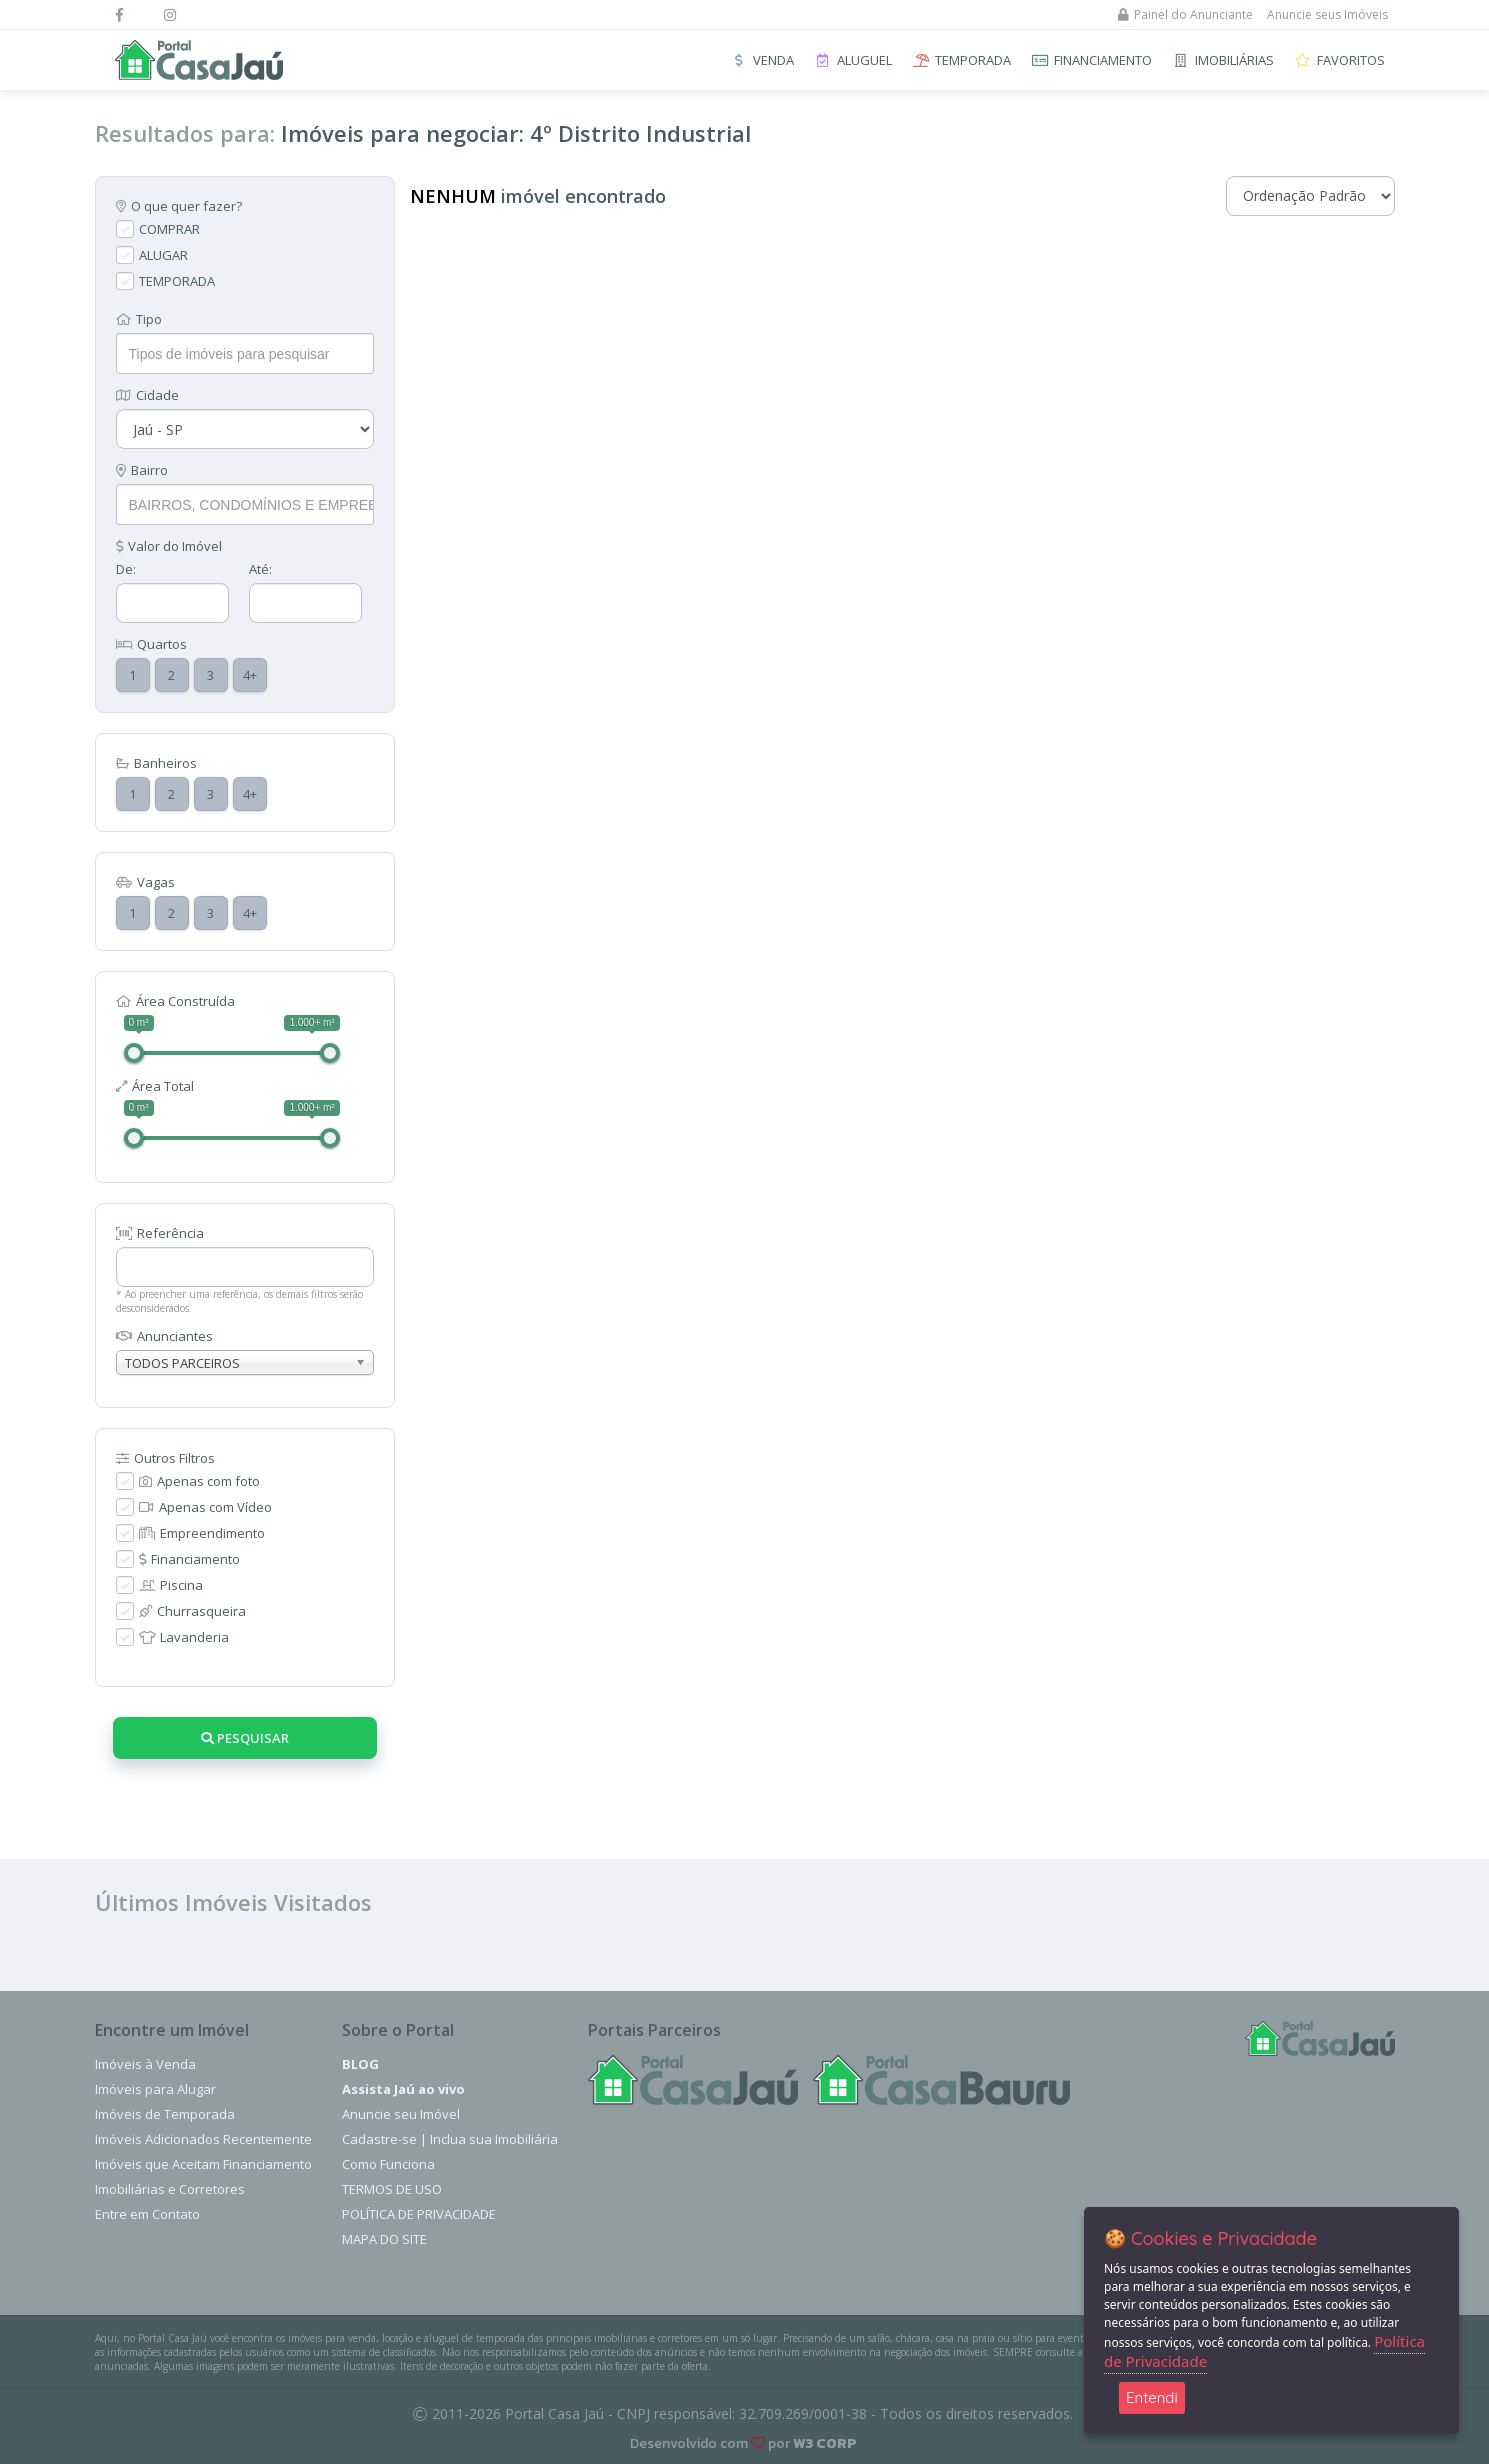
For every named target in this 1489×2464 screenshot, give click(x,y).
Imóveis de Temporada (165, 2114)
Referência (160, 1233)
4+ (250, 675)
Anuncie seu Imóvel (401, 2114)
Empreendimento (202, 1533)
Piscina (171, 1585)
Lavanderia (184, 1637)
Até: (260, 569)
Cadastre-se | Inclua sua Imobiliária (450, 2139)
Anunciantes (164, 1336)
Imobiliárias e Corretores (170, 2189)
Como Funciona (388, 2164)
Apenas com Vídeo (205, 1507)
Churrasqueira (192, 1611)
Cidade (147, 395)
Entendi (1152, 2397)
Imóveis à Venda (145, 2064)
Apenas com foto (199, 1481)
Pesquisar (245, 1738)
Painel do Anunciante (1185, 14)
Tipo (139, 319)
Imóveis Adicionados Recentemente (203, 2139)
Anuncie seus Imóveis (1327, 14)
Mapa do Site (384, 2239)
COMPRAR (169, 229)
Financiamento (189, 1559)
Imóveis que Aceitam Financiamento (203, 2164)
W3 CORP (825, 2443)
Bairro (142, 470)
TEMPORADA (177, 281)
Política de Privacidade (419, 2214)
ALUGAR (163, 255)
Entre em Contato (147, 2214)
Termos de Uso (392, 2189)
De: (126, 569)
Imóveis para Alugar (155, 2089)
